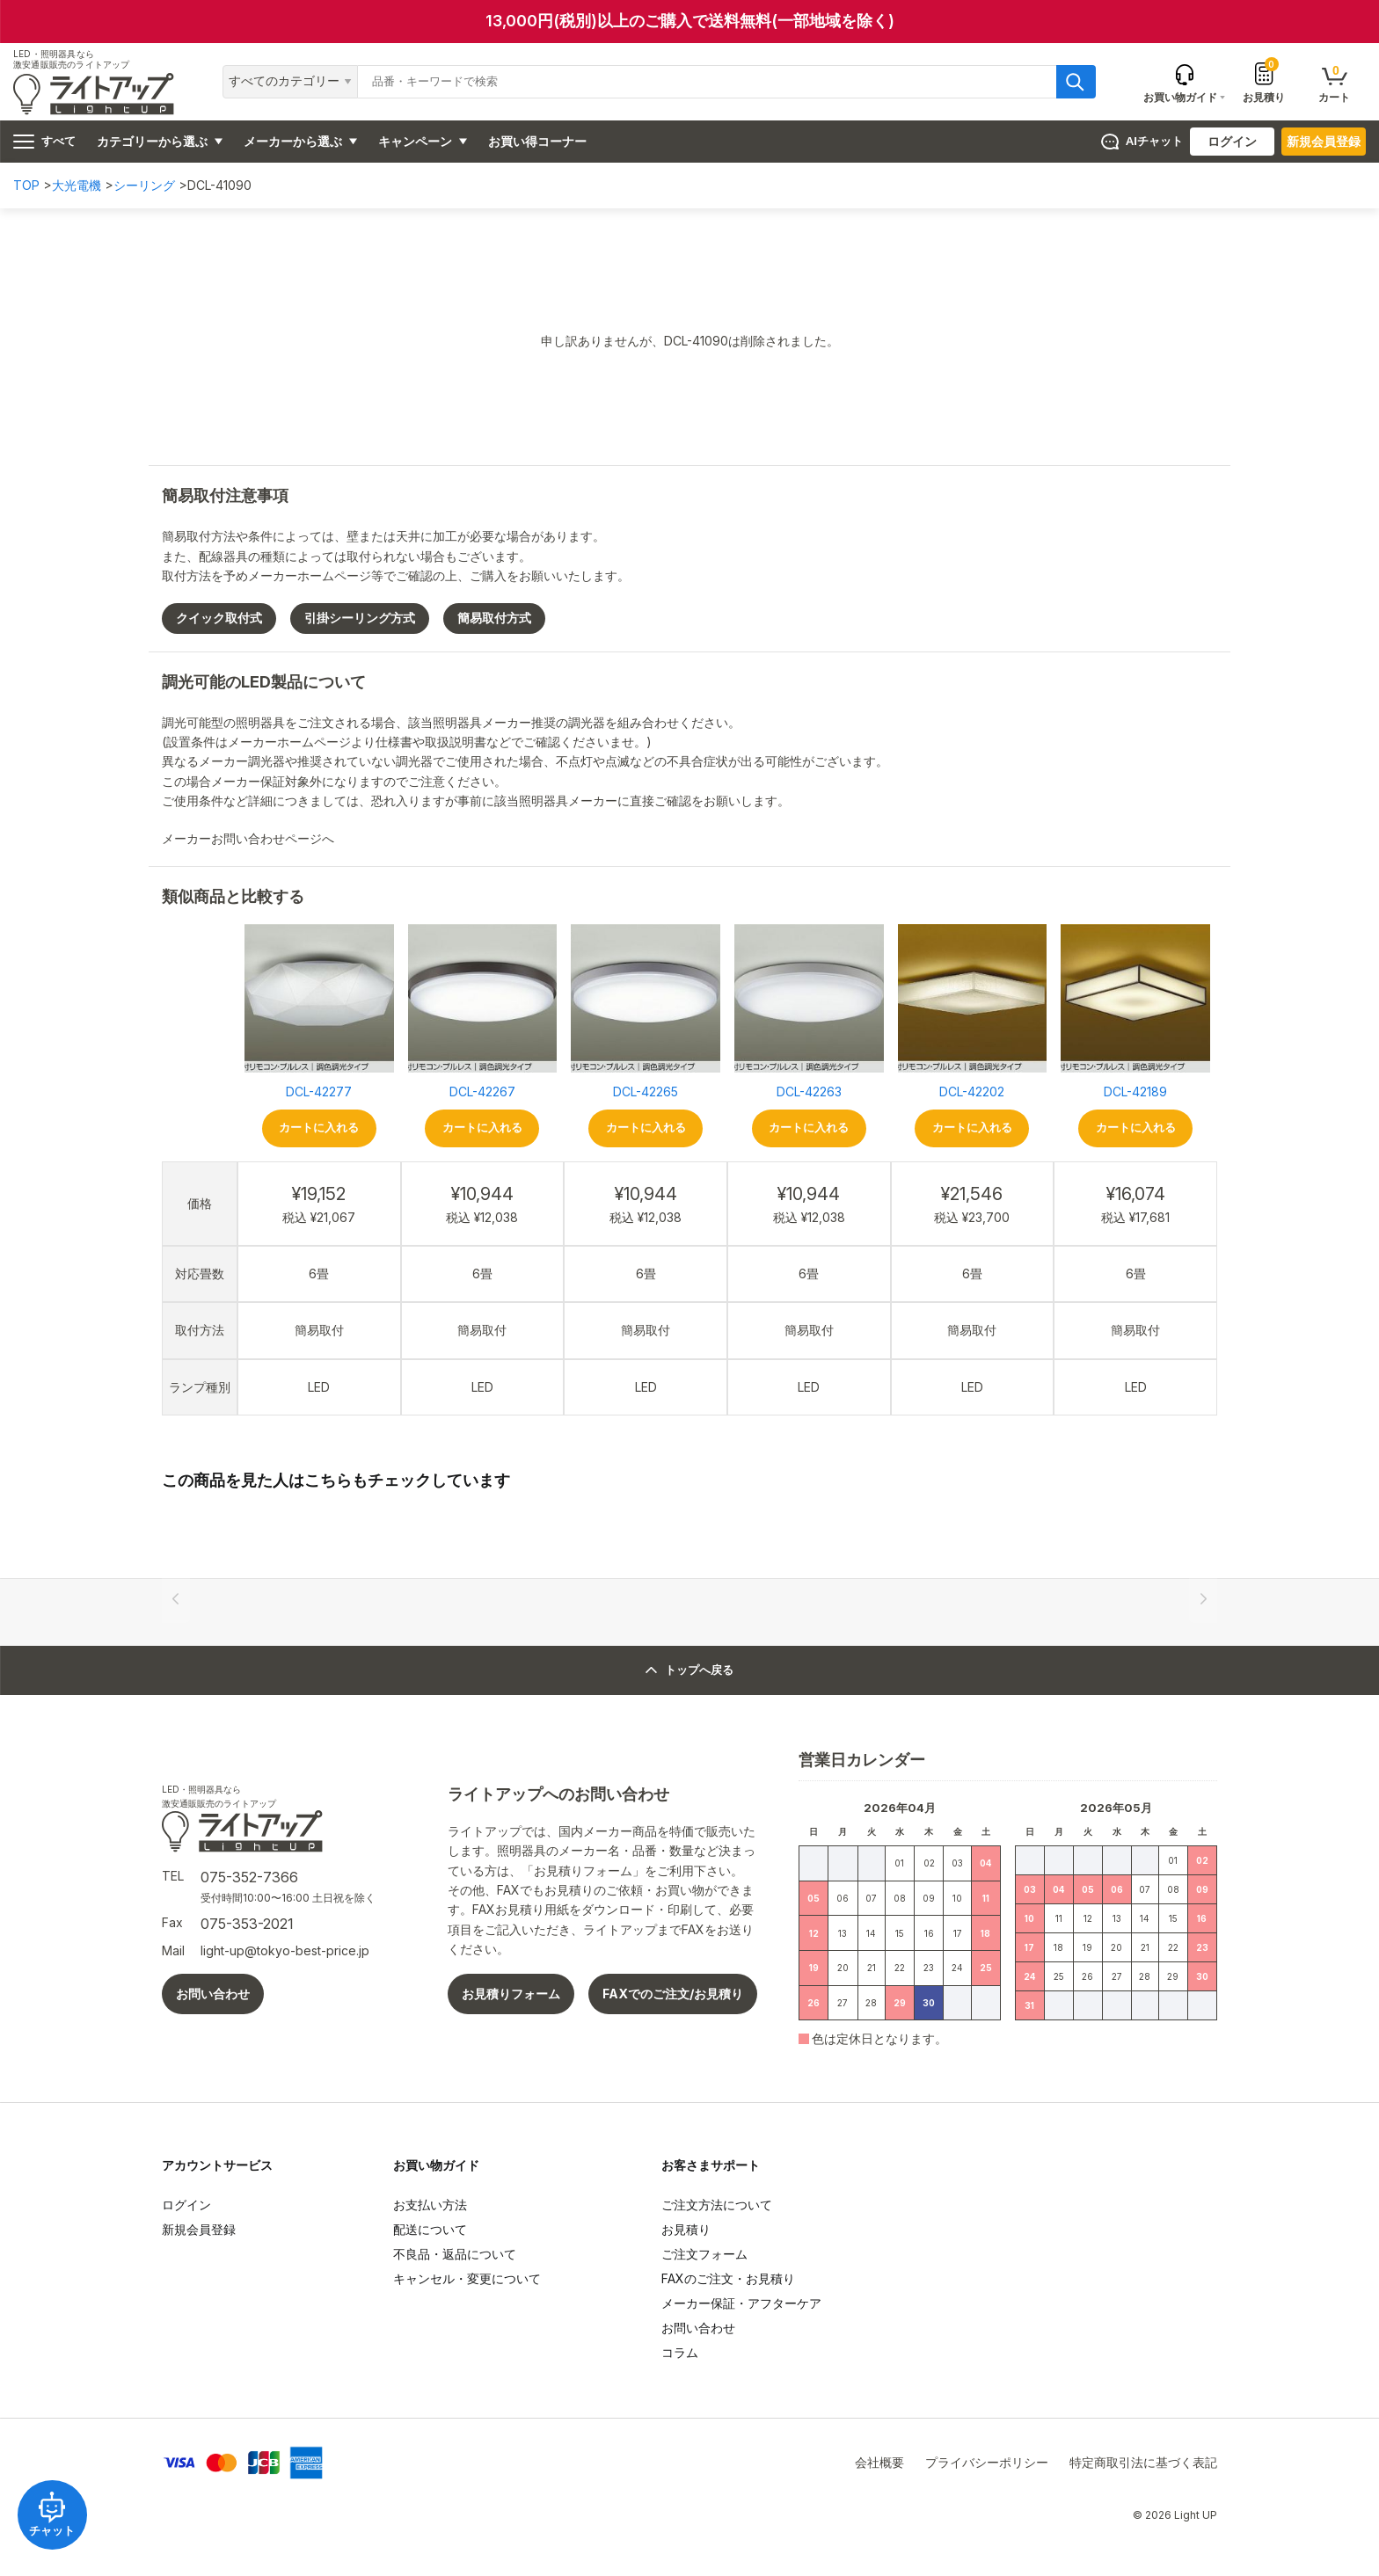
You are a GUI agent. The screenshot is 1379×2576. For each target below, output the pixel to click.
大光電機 (76, 185)
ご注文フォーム (704, 2253)
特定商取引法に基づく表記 (1143, 2462)
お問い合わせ (213, 1993)
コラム (679, 2352)
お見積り (1264, 82)
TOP (26, 185)
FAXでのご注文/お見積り (672, 1993)
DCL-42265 (645, 1091)
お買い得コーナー (537, 141)
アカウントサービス (217, 2165)
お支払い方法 (430, 2204)
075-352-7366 (249, 1877)
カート (1334, 83)
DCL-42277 (319, 1091)
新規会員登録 (1324, 141)
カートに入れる (319, 1127)
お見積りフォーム (511, 1993)
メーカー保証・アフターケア (741, 2303)
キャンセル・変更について (467, 2278)
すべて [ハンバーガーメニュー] (44, 142)
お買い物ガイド (436, 2165)
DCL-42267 (482, 1091)
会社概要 (879, 2462)
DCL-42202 (971, 1091)
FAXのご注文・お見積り (728, 2278)
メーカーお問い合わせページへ (255, 838)
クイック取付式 (219, 617)
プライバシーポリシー (986, 2462)
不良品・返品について (454, 2253)
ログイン (1232, 141)
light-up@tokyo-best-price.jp (285, 1950)
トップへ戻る (690, 1670)
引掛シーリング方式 (359, 617)
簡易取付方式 (494, 617)
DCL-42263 (809, 1091)
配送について (430, 2229)
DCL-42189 (1135, 1091)
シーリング (144, 185)
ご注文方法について (716, 2204)
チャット (53, 2513)
